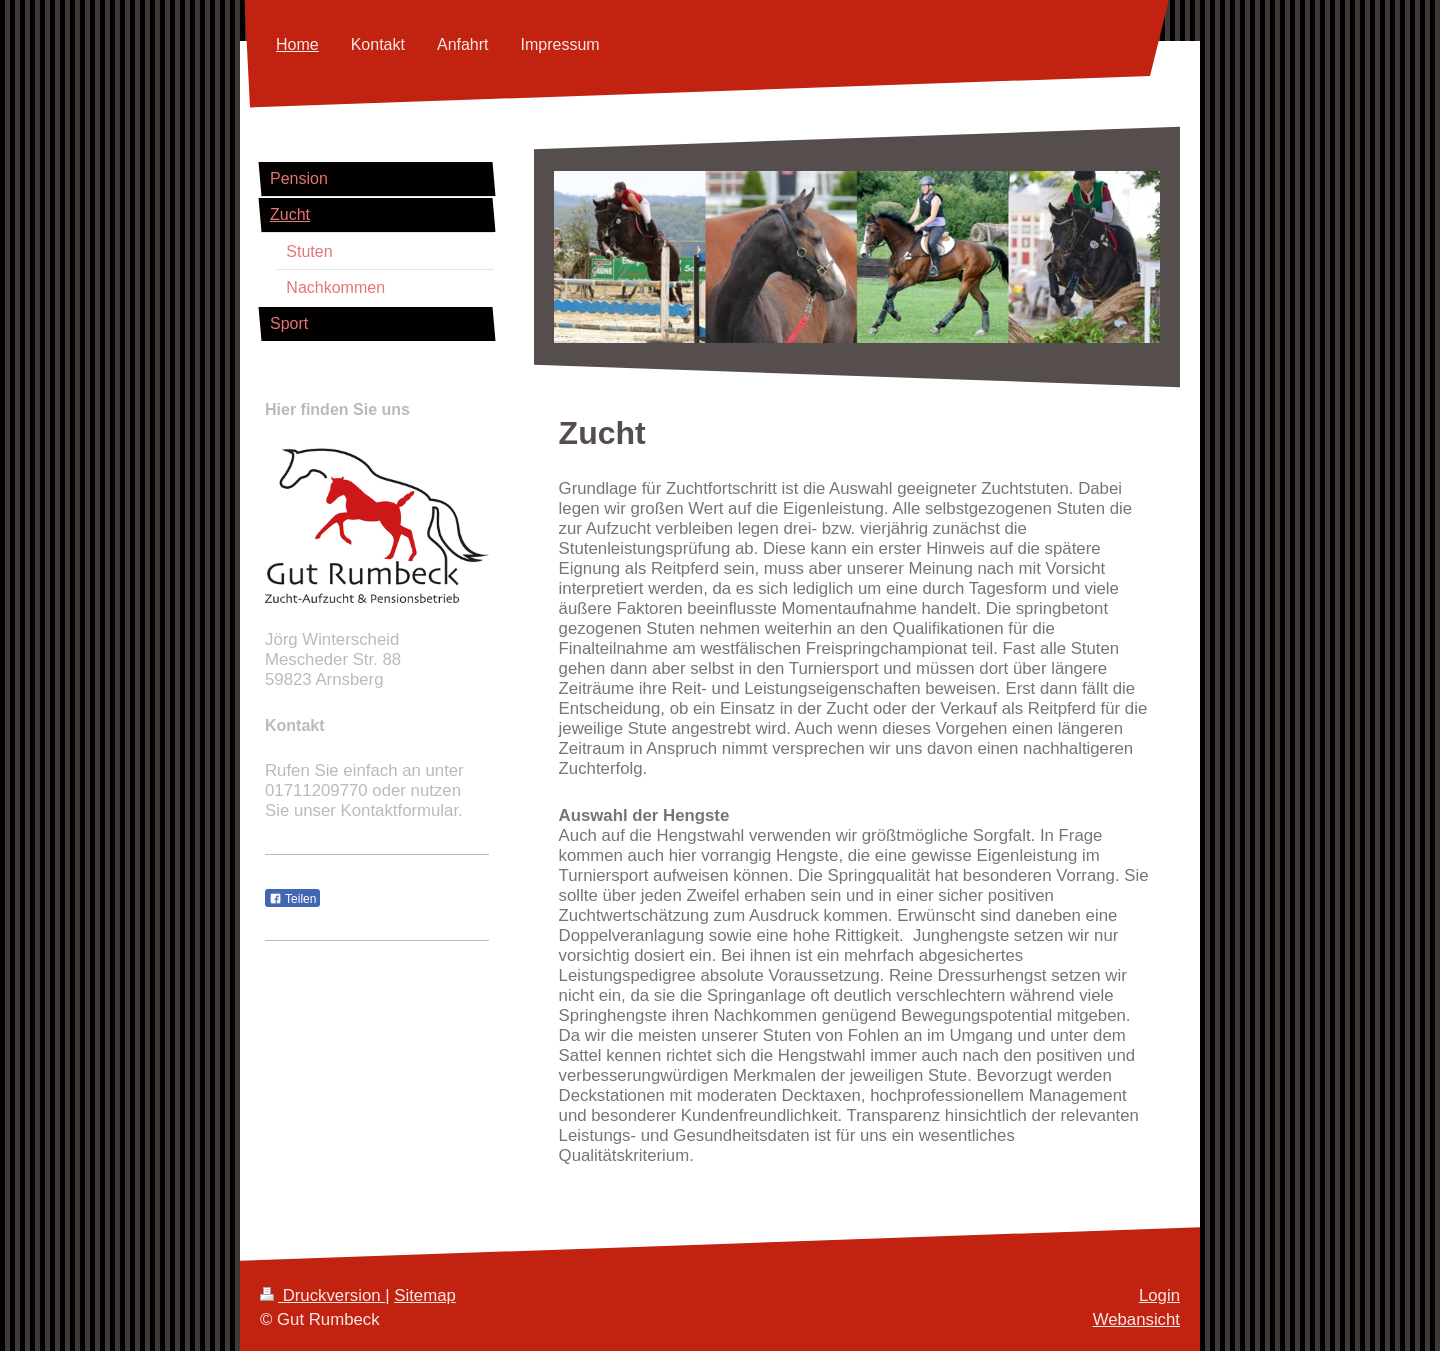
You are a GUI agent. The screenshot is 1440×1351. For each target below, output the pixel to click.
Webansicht (1136, 1319)
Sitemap (425, 1295)
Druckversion (322, 1295)
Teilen (292, 899)
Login (1159, 1295)
